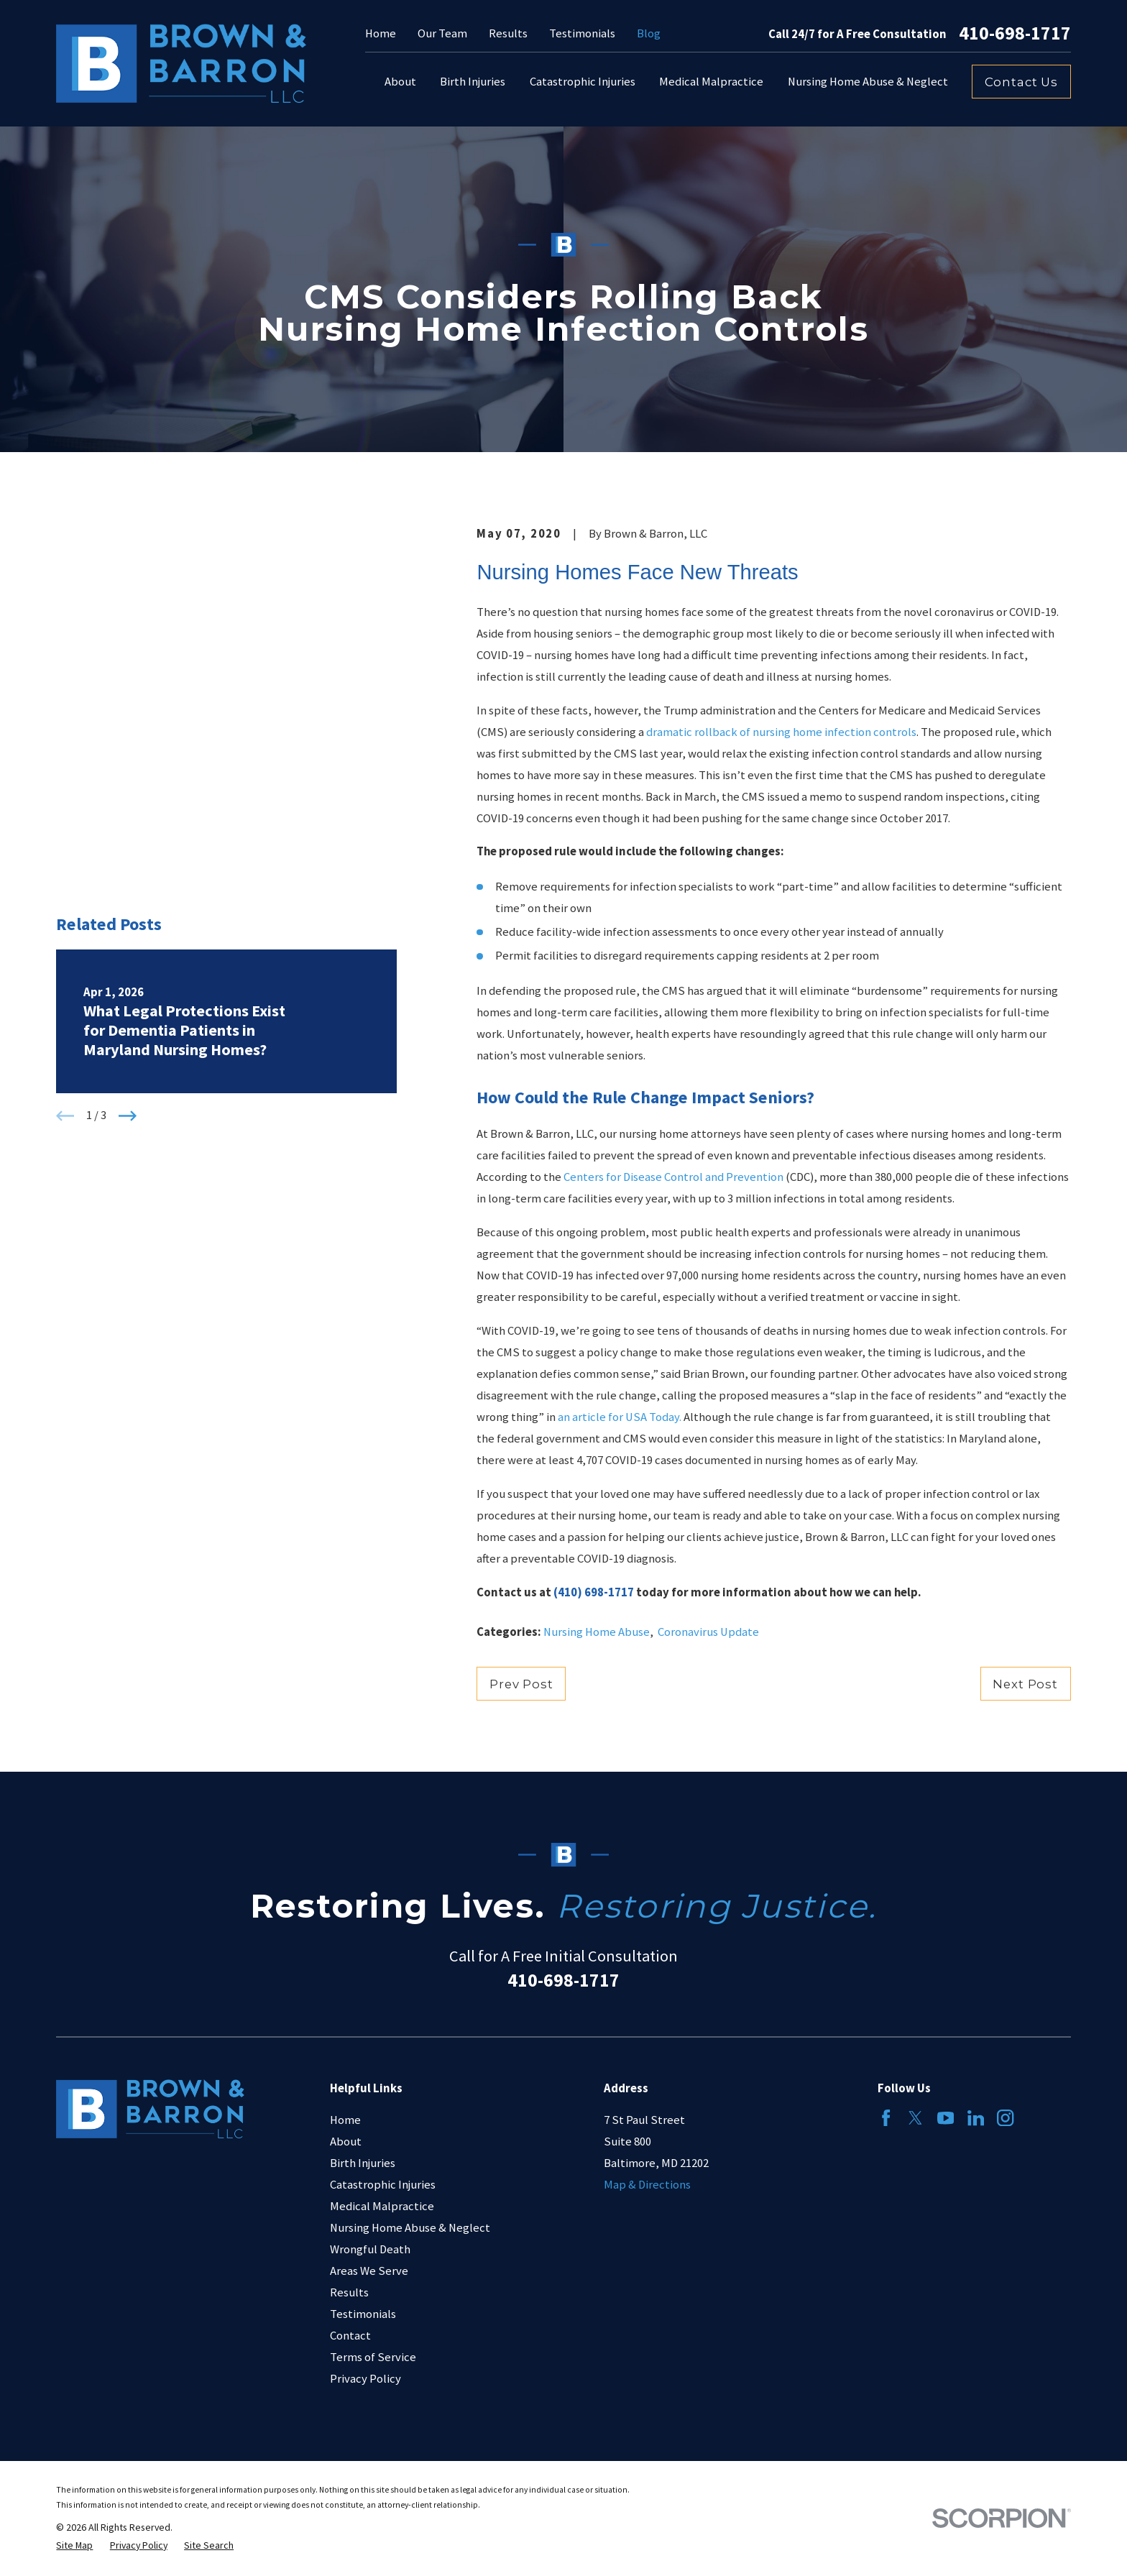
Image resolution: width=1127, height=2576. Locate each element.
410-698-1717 (1015, 33)
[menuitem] (74, 2545)
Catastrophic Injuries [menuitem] (582, 81)
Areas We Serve (369, 2270)
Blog (649, 33)
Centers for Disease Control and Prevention (673, 1176)
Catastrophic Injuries (383, 2184)
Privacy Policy (365, 2378)
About (346, 2141)
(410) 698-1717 (593, 1592)
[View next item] (128, 797)
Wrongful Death (370, 2249)
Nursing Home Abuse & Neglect (410, 2227)
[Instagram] (1005, 2118)
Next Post (1025, 1684)
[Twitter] (915, 2118)
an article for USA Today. (619, 1417)
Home (380, 33)
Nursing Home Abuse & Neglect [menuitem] (868, 81)
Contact (350, 2335)
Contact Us (1021, 82)
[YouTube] (945, 2118)
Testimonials (582, 33)
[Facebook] (886, 2118)
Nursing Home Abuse (596, 1631)
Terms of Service (373, 2357)
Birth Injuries (362, 2163)
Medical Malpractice (382, 2206)
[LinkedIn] (975, 2118)
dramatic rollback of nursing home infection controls (781, 732)
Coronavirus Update (708, 1631)
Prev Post (521, 1684)
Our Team (442, 33)
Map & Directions (647, 2184)
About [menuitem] (400, 81)
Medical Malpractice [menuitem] (711, 81)
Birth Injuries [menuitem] (472, 81)
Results (508, 33)
